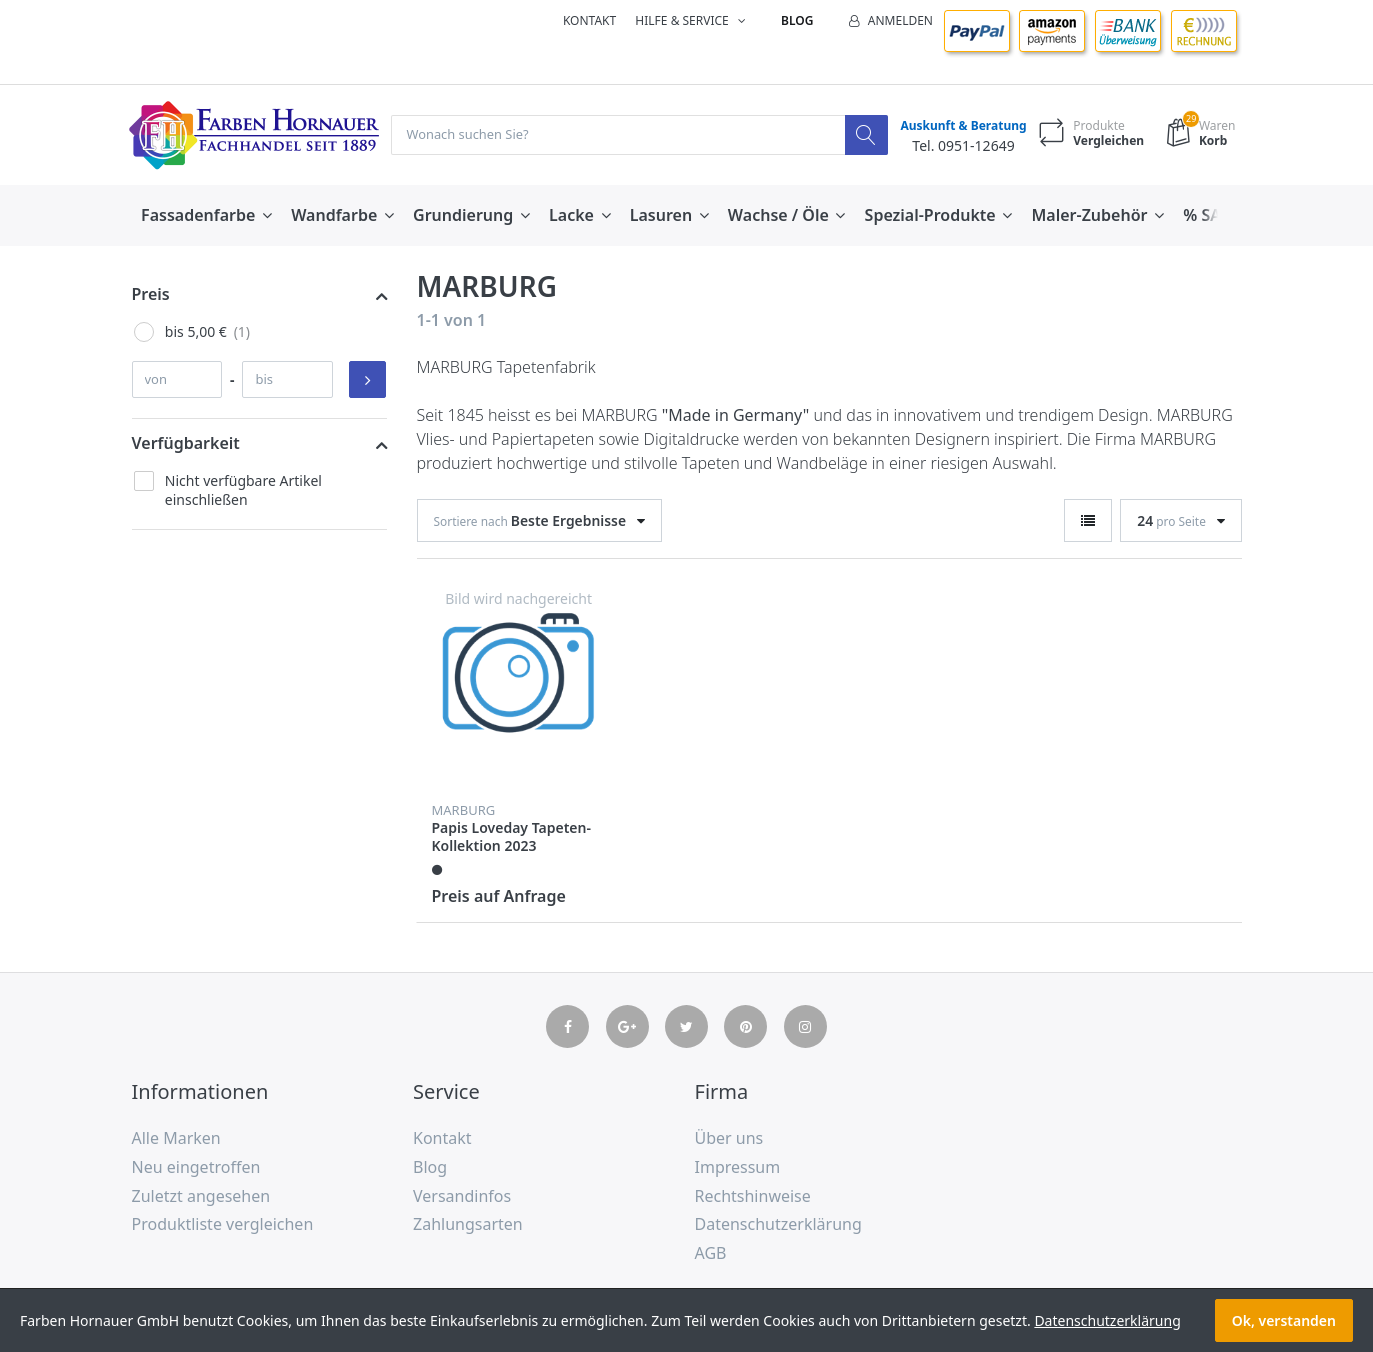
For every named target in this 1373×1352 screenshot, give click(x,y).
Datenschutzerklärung (778, 1225)
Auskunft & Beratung (959, 126)
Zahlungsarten (468, 1225)
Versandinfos (462, 1197)
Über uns (729, 1139)
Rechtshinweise (753, 1197)
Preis (151, 295)
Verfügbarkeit (186, 444)
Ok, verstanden (1284, 1320)
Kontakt (589, 20)
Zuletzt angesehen (201, 1197)
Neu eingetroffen (196, 1168)
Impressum (738, 1168)
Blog (797, 20)
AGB (711, 1254)
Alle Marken (176, 1139)
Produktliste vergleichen (223, 1225)
